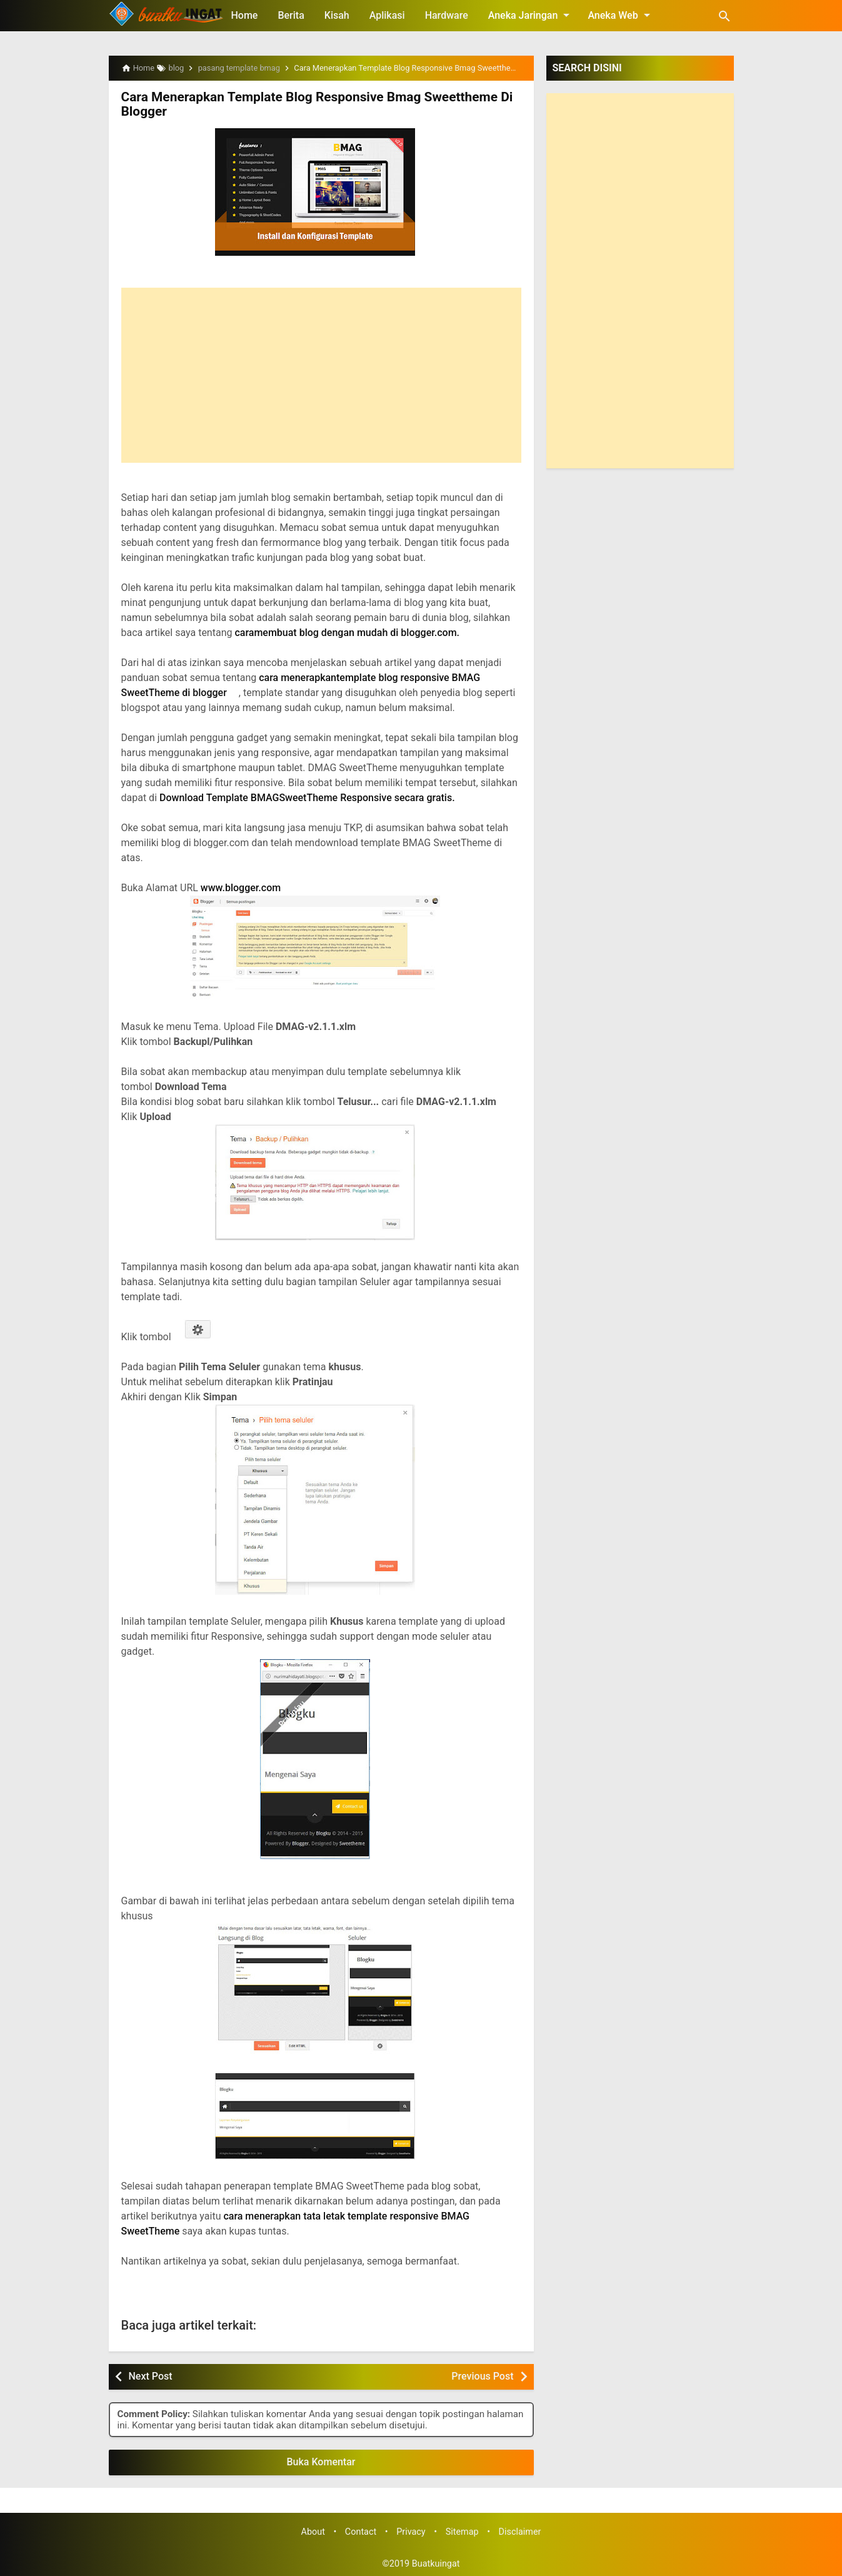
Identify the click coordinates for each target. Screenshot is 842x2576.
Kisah (336, 15)
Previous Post (482, 2375)
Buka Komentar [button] (321, 2461)
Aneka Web (621, 15)
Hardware (446, 15)
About (313, 2530)
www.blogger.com (241, 886)
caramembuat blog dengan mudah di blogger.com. (348, 631)
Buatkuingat (436, 2562)
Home (244, 15)
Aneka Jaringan (531, 15)
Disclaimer (520, 2530)
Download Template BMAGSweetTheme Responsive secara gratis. (307, 796)
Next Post (151, 2375)
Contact (360, 2530)
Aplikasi (387, 15)
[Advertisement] (321, 374)
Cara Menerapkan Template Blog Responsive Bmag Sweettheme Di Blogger (308, 103)
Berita (291, 15)
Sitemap (462, 2530)
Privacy (411, 2530)
